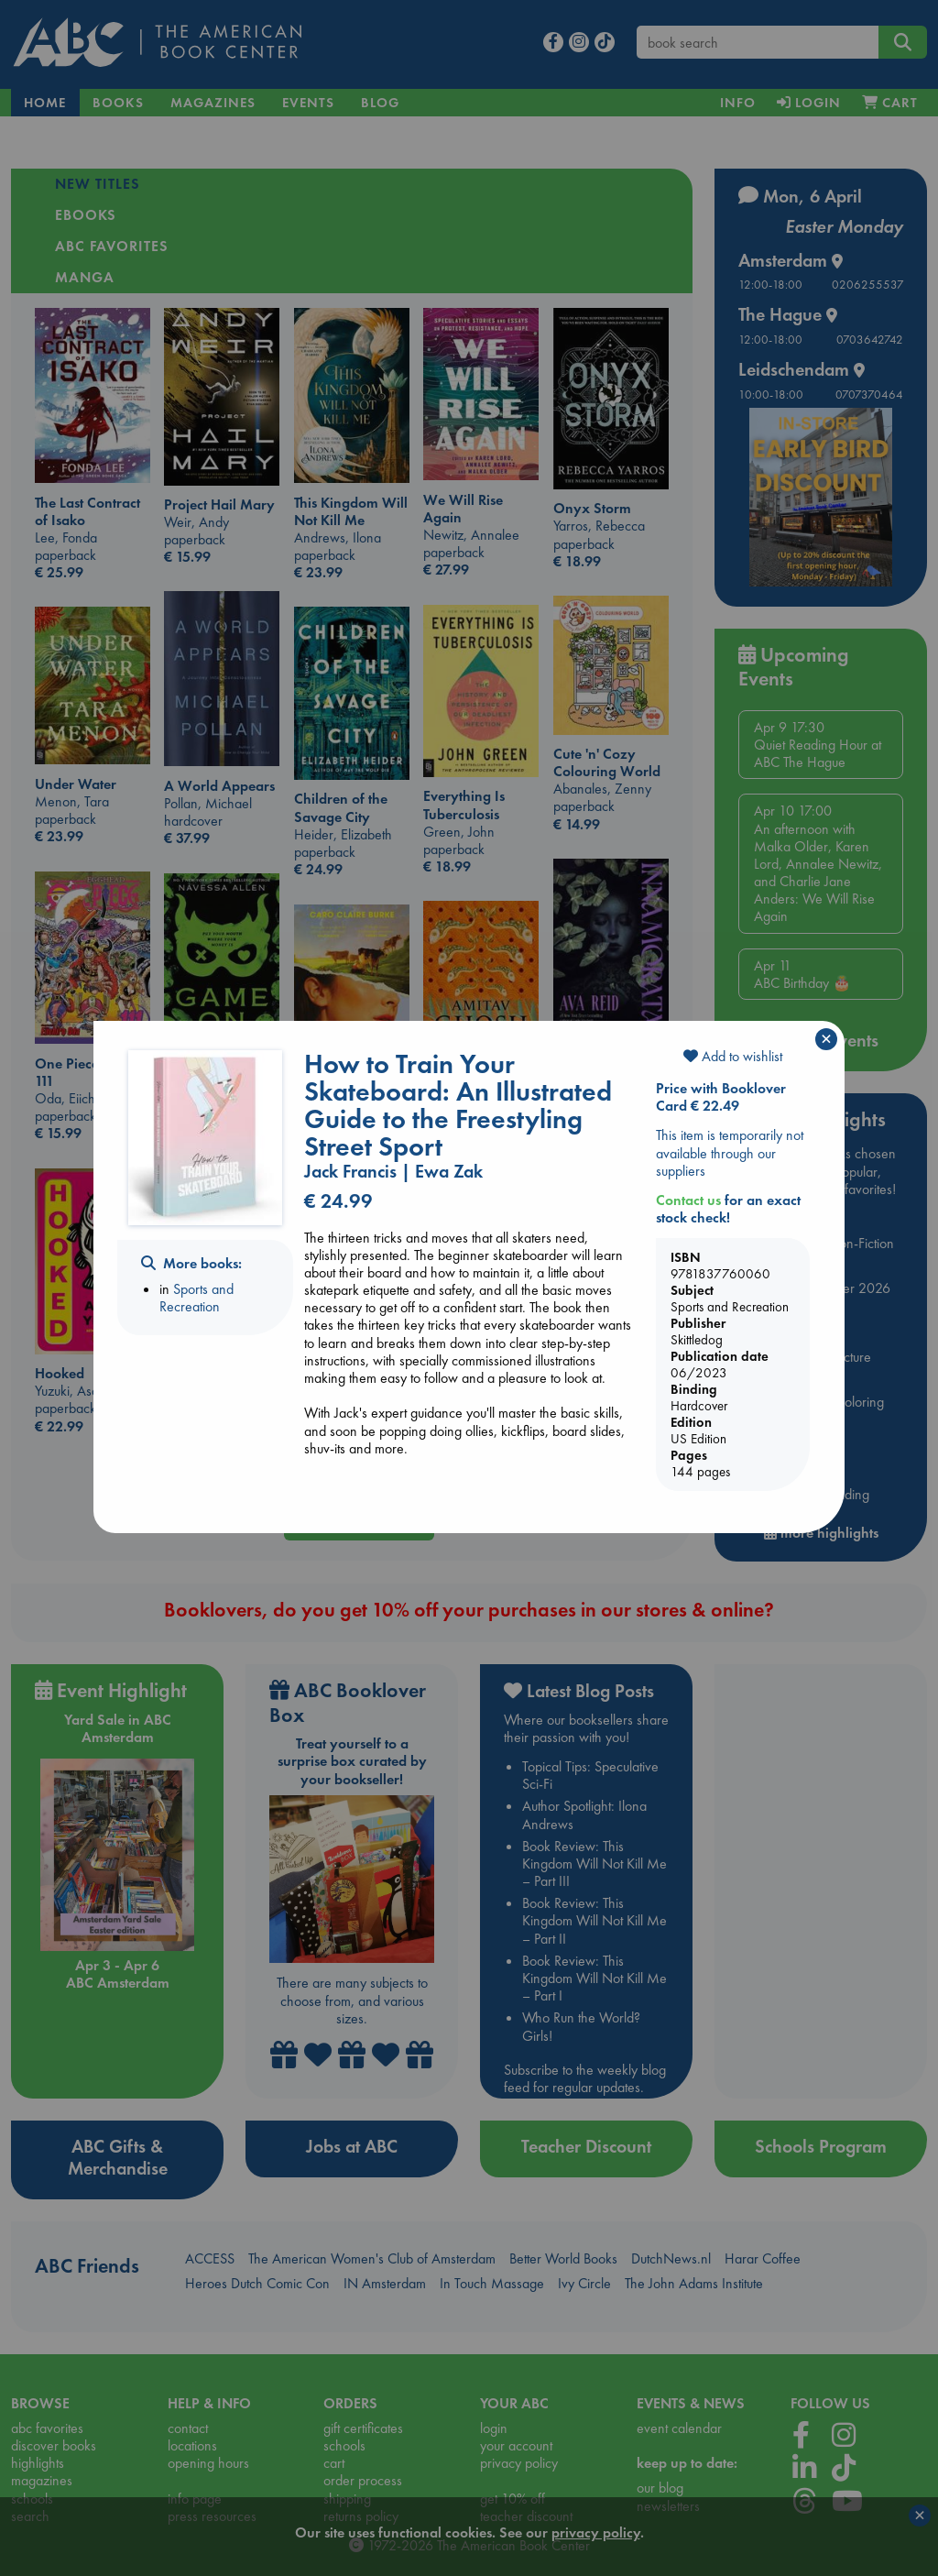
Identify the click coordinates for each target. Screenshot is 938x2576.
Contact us (688, 1200)
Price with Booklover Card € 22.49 (721, 1097)
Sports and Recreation (196, 1297)
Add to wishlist (732, 1056)
